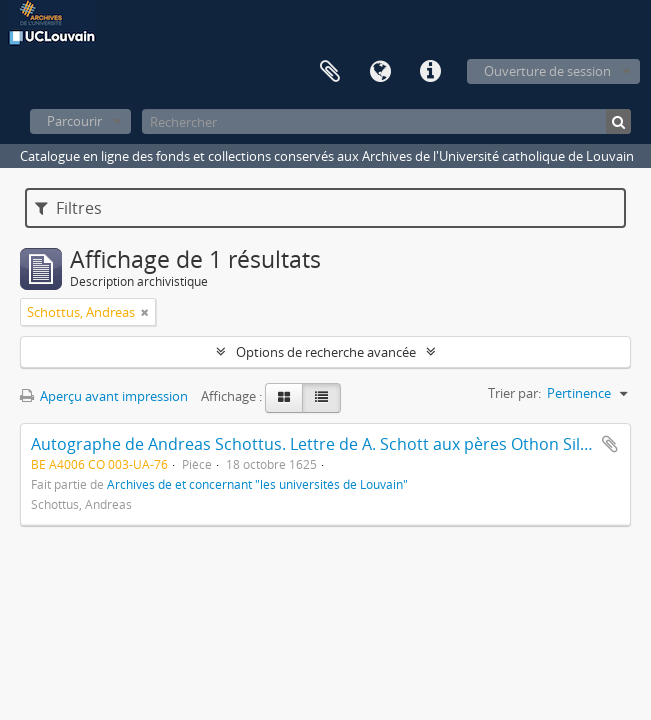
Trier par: (514, 393)
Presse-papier (330, 72)
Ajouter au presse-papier (610, 444)
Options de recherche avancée (326, 352)
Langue (380, 72)
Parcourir (74, 121)
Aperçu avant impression (104, 396)
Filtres (68, 208)
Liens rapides (430, 72)
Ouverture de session (547, 71)
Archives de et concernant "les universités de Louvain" (257, 484)
